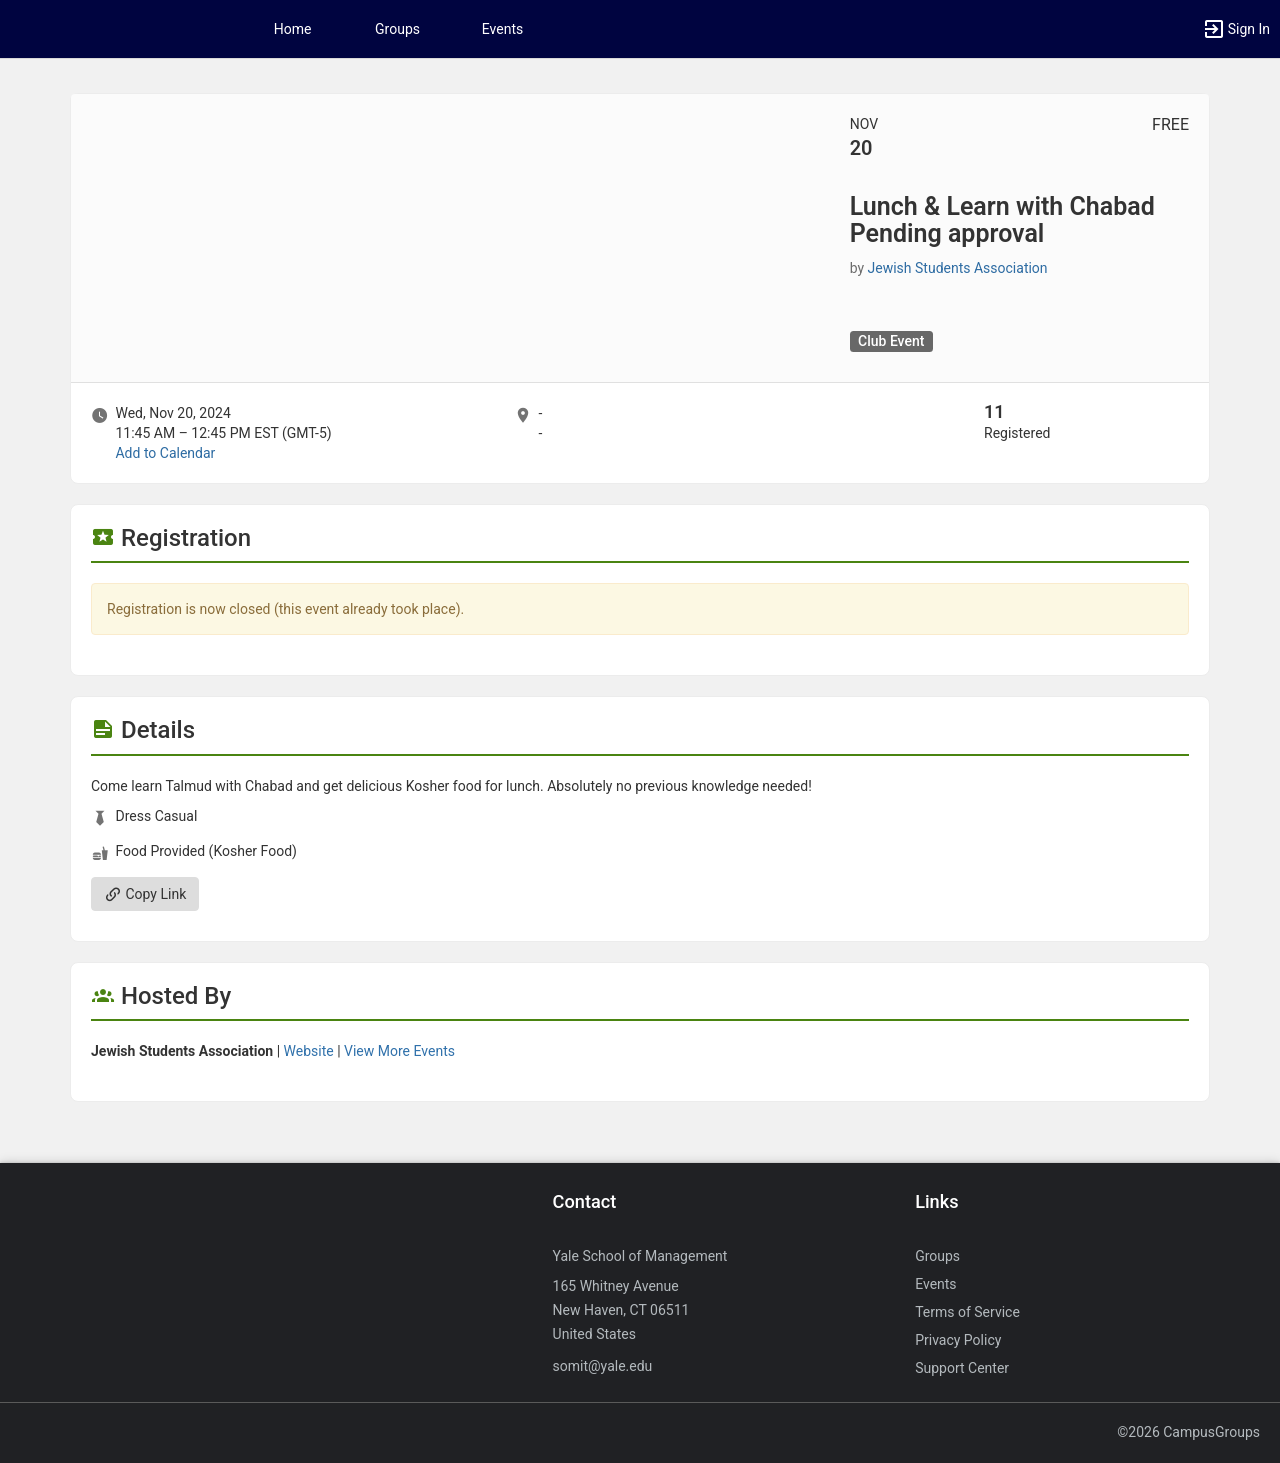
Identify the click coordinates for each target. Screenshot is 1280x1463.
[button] (1236, 29)
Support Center (962, 1368)
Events (502, 29)
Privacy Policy (958, 1340)
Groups (397, 29)
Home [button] (293, 29)
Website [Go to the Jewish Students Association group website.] (309, 1051)
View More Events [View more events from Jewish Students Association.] (399, 1051)
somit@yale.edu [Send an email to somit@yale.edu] (603, 1366)
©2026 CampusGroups (1188, 1432)
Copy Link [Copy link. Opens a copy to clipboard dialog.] (145, 894)
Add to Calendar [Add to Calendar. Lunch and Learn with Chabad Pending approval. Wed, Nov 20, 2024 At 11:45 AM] (165, 453)
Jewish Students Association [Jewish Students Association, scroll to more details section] (958, 268)
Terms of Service (967, 1312)
